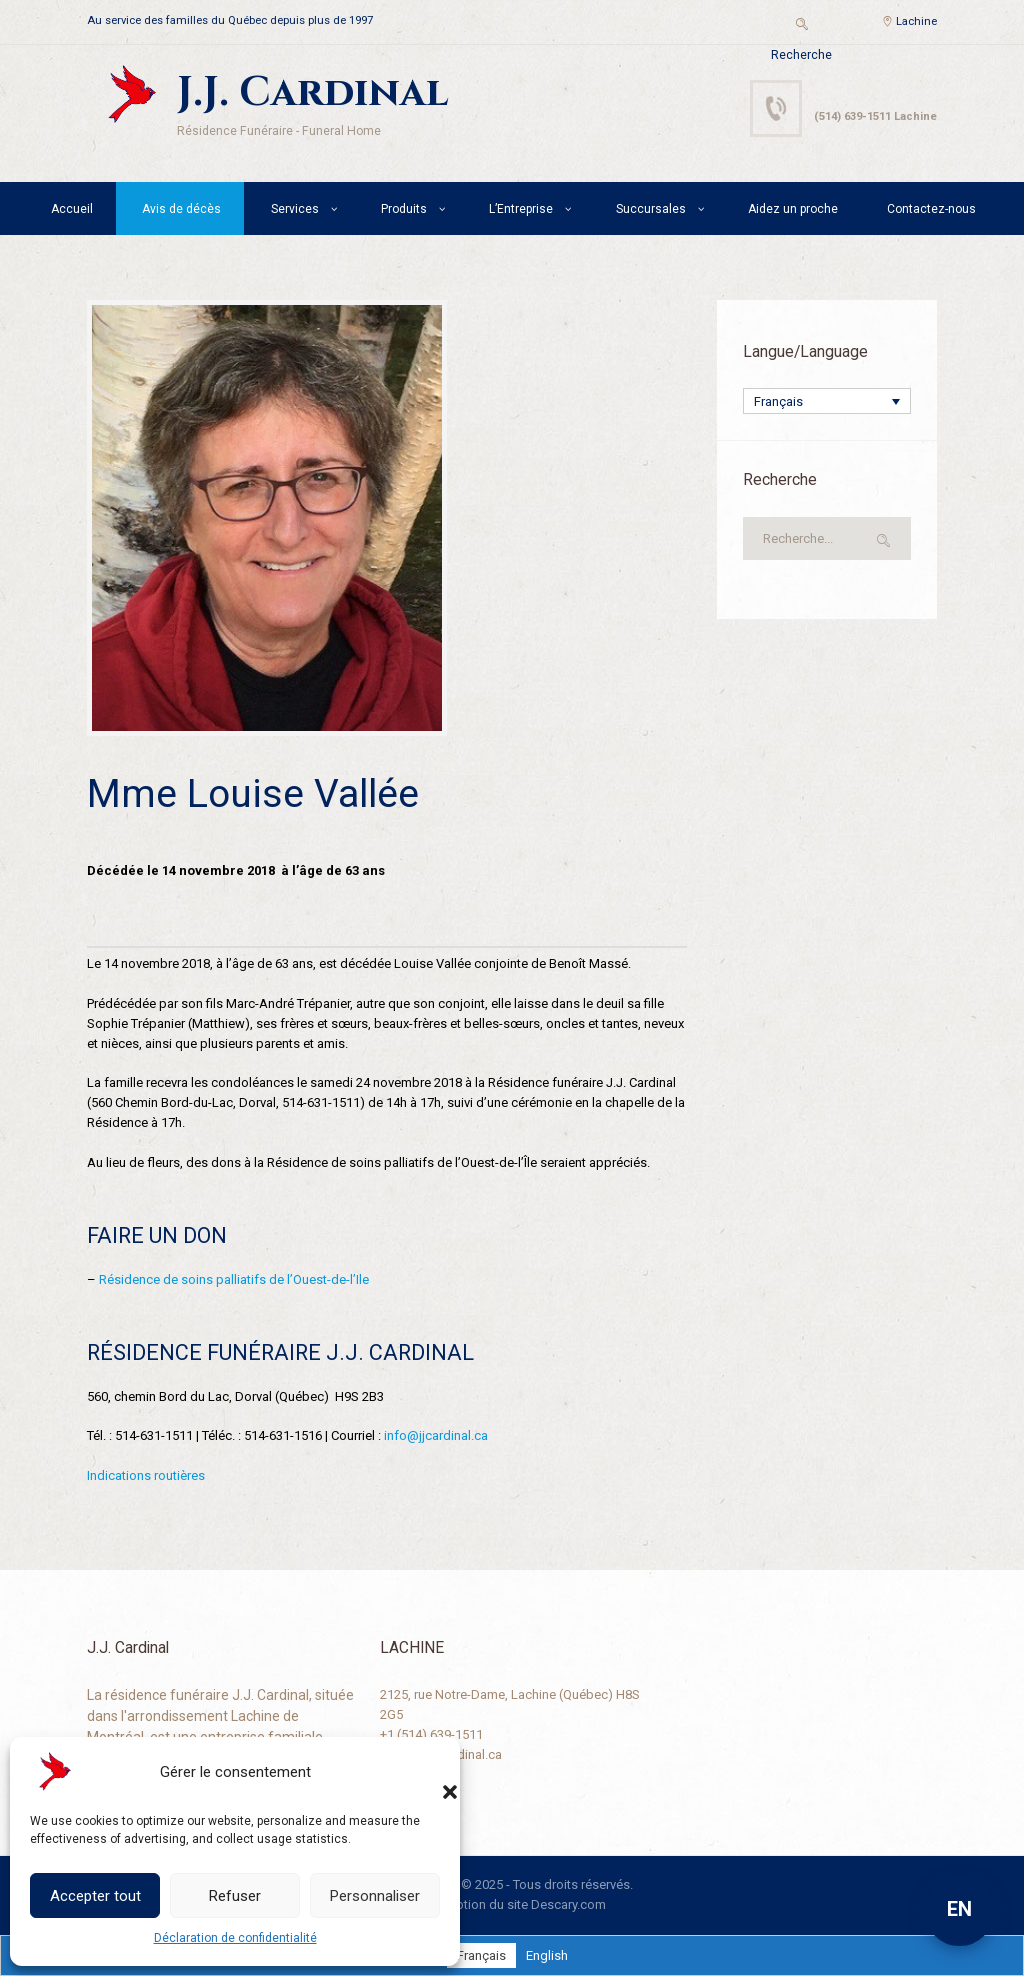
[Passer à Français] (481, 1955)
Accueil (72, 209)
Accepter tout (95, 1896)
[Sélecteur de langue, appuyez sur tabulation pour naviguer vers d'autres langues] (827, 401)
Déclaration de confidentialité (235, 1938)
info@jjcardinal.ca (436, 1435)
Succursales (651, 209)
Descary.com (568, 1904)
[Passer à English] (547, 1955)
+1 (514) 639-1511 (431, 1734)
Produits (404, 209)
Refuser (235, 1896)
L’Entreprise (521, 209)
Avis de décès (181, 209)
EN (959, 1909)
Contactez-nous (931, 209)
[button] (430, 1772)
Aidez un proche (793, 209)
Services (295, 209)
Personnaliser (375, 1896)
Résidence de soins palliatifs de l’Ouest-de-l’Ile (234, 1279)
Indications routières (146, 1475)
